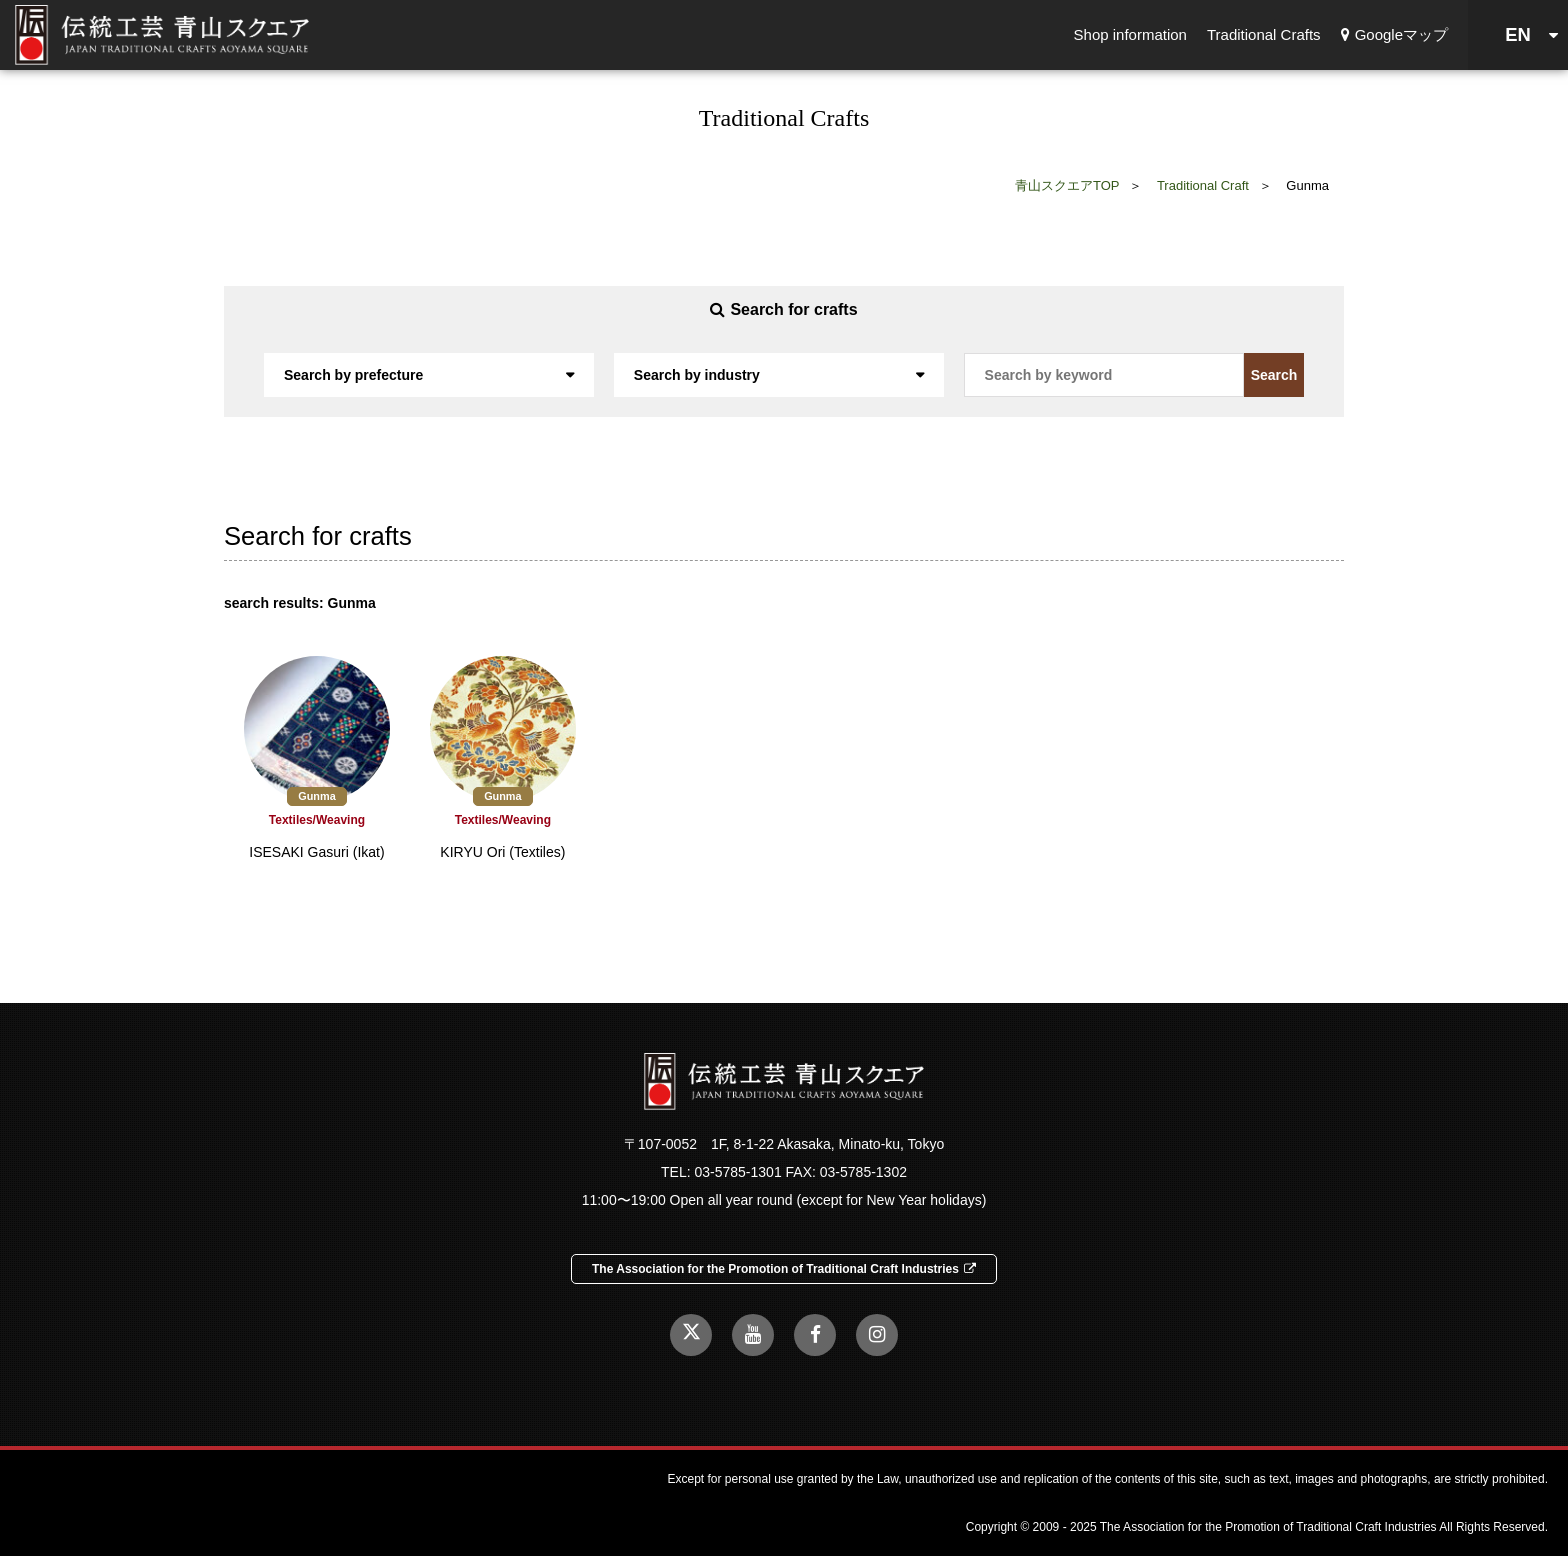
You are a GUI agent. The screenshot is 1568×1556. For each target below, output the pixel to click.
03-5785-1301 (737, 1172)
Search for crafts (783, 309)
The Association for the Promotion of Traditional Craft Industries (784, 1269)
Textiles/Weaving (317, 820)
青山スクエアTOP (1067, 185)
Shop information (1130, 34)
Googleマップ (1394, 34)
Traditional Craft (1203, 185)
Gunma (316, 796)
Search (1274, 375)
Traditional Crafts (1264, 34)
